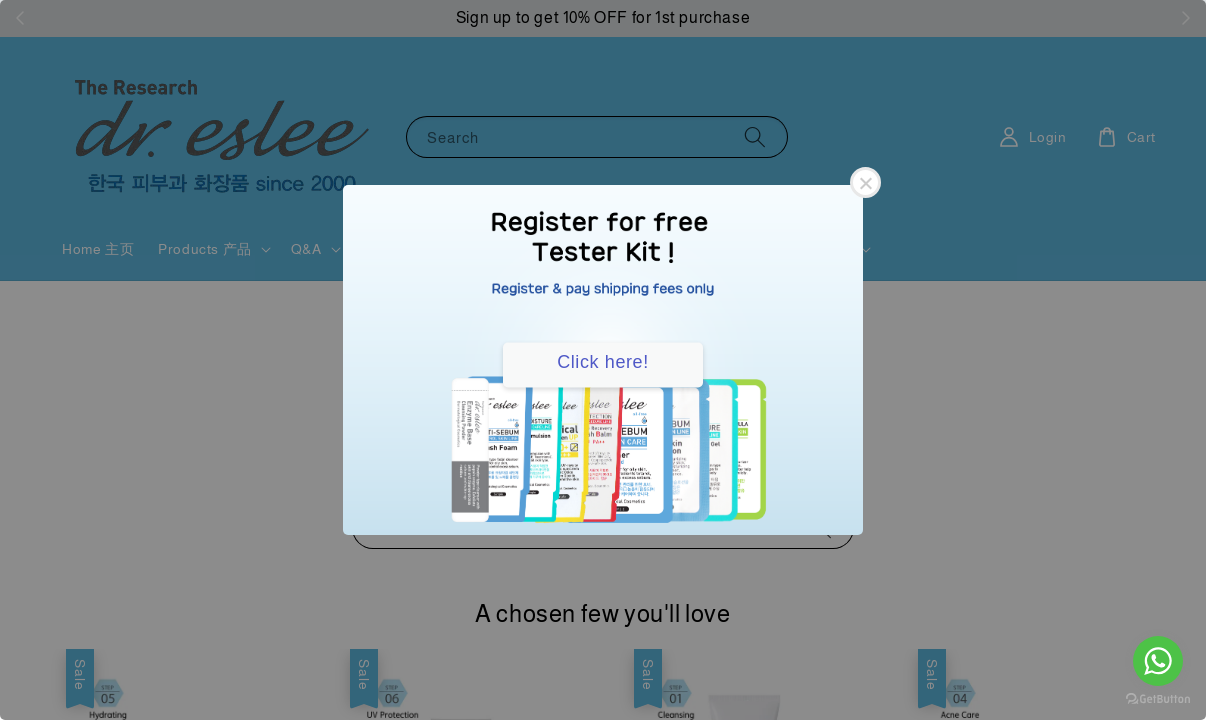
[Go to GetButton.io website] (1158, 699)
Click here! (603, 362)
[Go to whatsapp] (1158, 661)
